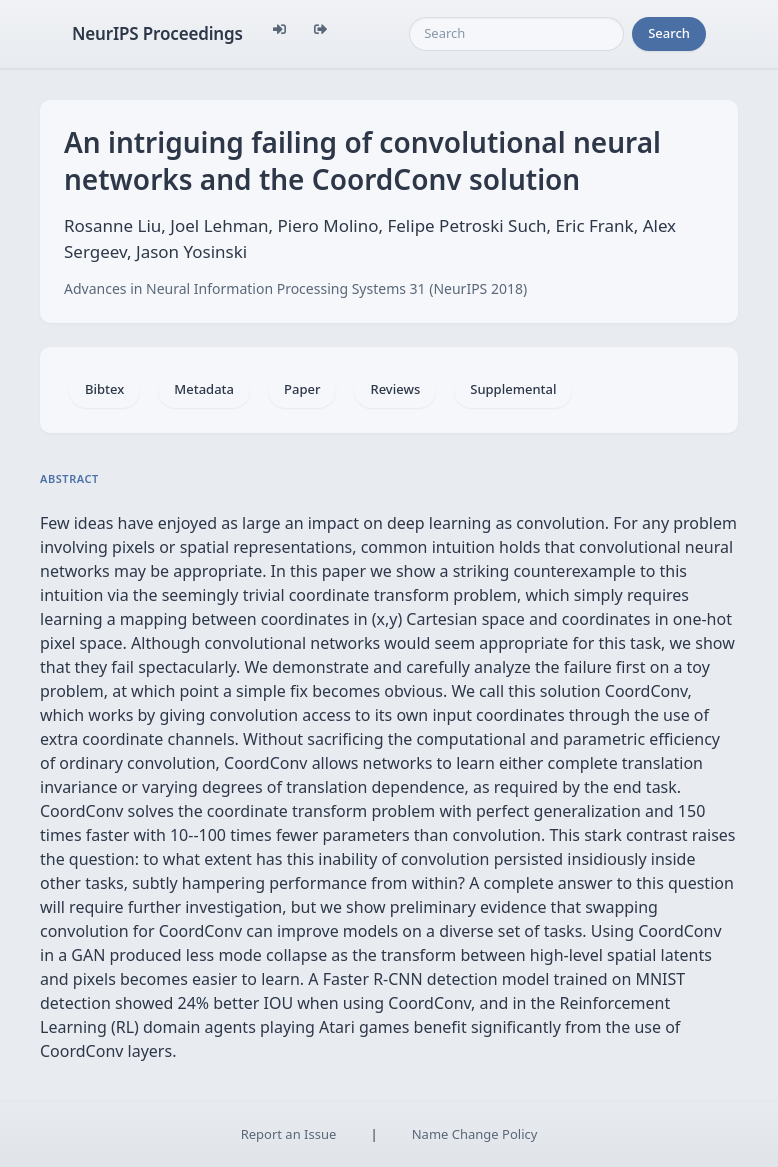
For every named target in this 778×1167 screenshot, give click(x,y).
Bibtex (104, 389)
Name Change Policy (475, 1134)
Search (669, 33)
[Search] (516, 34)
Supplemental (513, 389)
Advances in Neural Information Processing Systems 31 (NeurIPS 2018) (295, 288)
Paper (302, 389)
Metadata (204, 389)
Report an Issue (289, 1134)
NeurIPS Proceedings (157, 33)
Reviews (395, 389)
